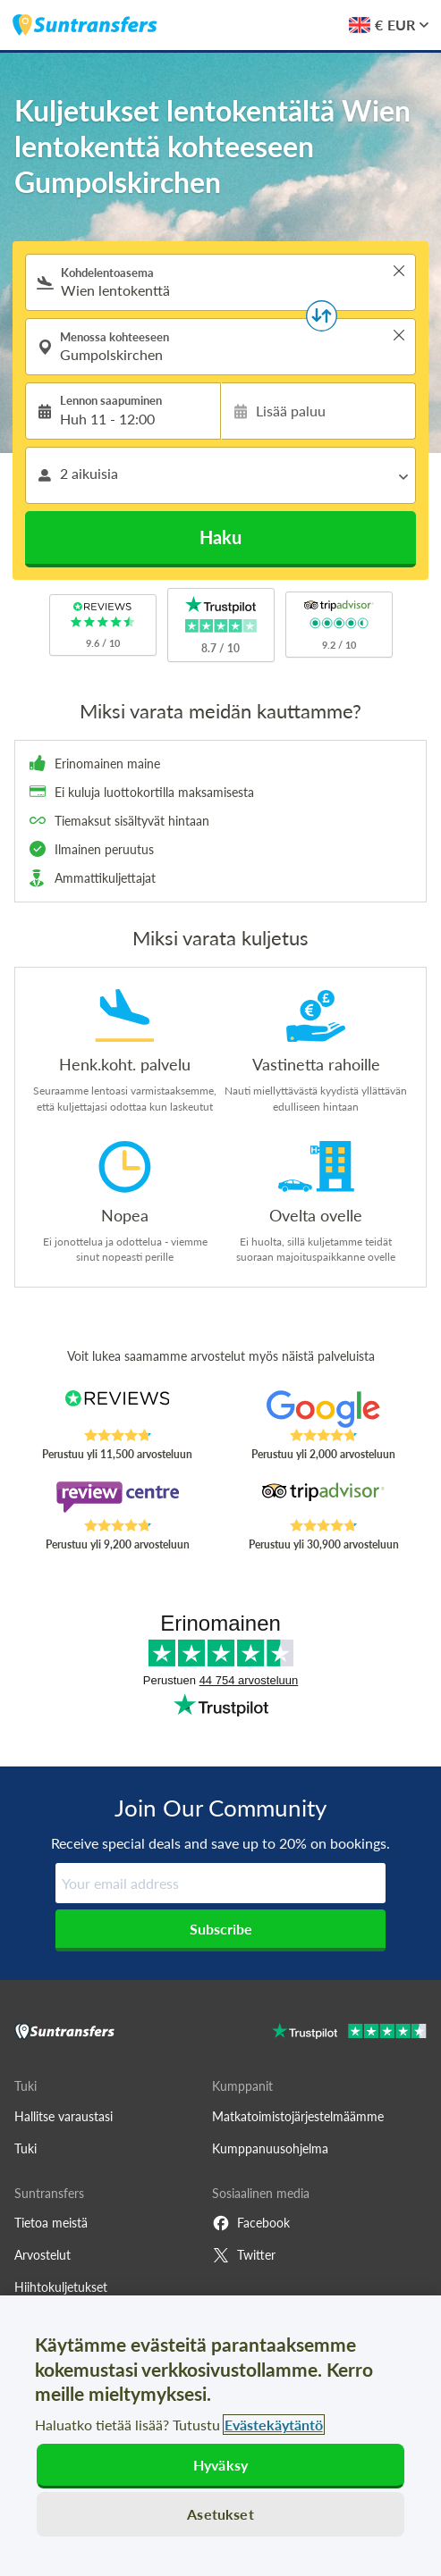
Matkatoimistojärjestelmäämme (298, 2116)
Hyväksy (220, 2464)
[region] (220, 2435)
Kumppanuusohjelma (270, 2148)
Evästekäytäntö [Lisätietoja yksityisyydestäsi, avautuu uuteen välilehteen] (274, 2424)
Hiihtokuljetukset (60, 2287)
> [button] (399, 270)
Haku (220, 537)
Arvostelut (42, 2254)
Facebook (251, 2223)
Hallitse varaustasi (63, 2116)
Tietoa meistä (51, 2222)
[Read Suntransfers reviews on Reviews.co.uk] (117, 1409)
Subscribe (221, 1928)
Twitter (244, 2255)
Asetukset (220, 2513)
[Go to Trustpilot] (349, 2033)
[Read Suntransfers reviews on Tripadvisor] (324, 1499)
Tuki (25, 2148)
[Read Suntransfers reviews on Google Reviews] (324, 1409)
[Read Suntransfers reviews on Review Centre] (117, 1499)
